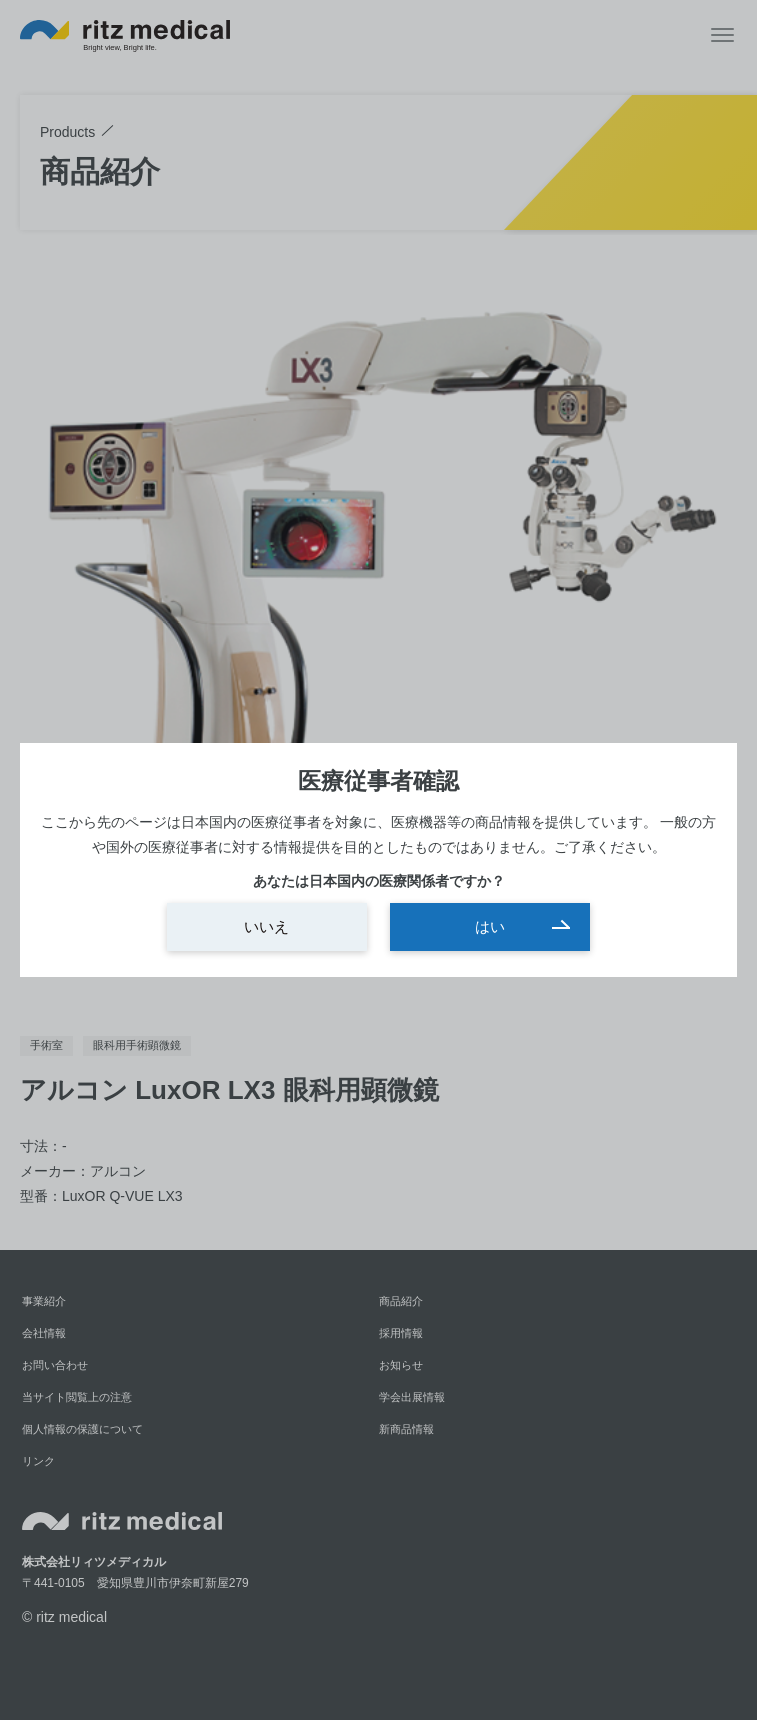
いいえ (266, 926)
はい (490, 926)
